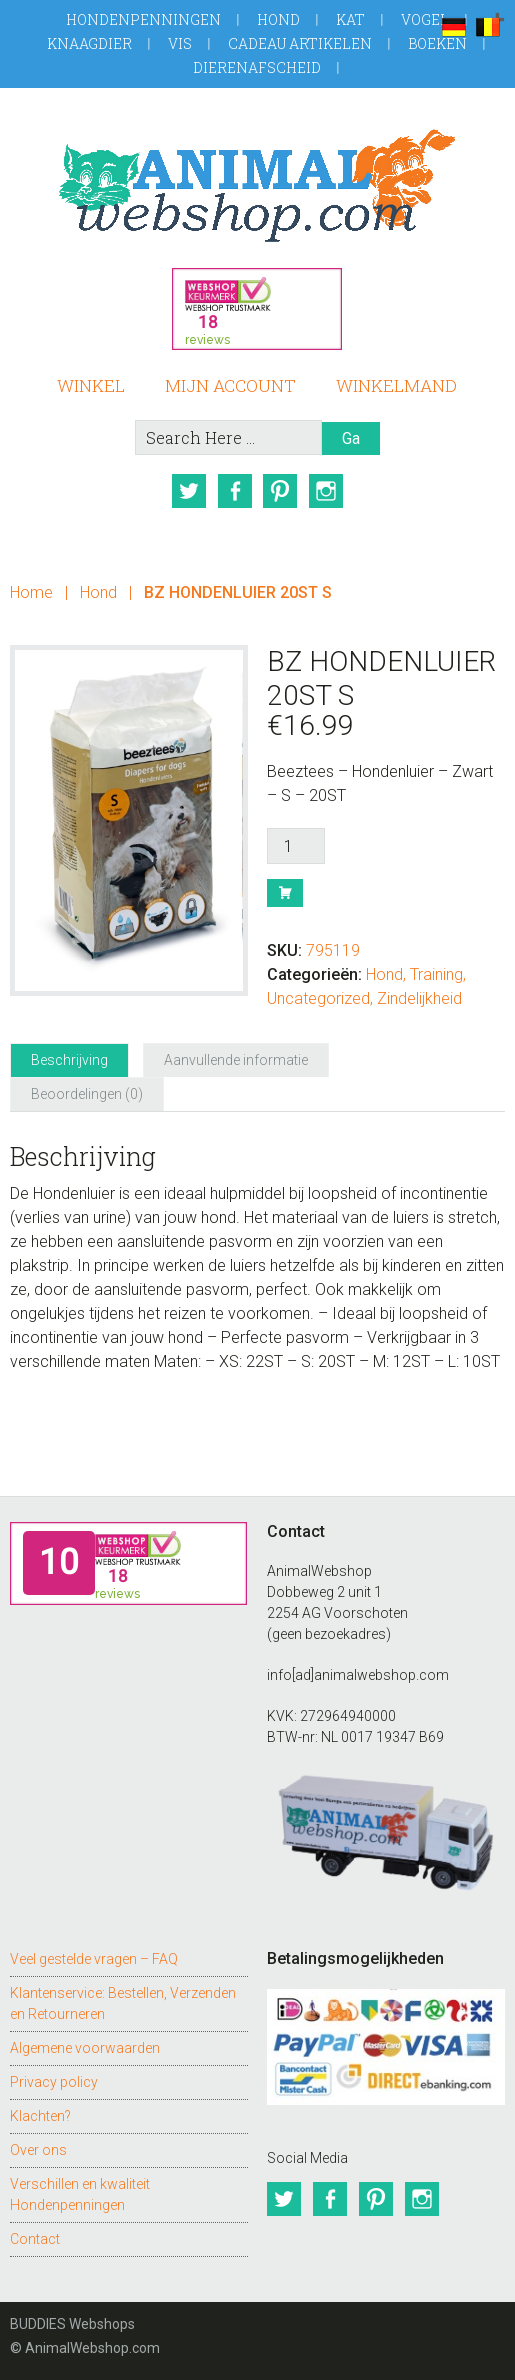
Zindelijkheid (419, 998)
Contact (35, 2239)
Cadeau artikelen (300, 43)
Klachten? (40, 2116)
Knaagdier (89, 43)
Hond (278, 19)
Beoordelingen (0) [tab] (87, 1094)
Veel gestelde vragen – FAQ (94, 1959)
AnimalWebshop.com (257, 185)
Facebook (234, 491)
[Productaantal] (296, 846)
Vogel (425, 19)
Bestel (285, 893)
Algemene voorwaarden (85, 2048)
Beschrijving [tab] (69, 1060)
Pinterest (280, 491)
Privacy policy (54, 2082)
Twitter (188, 491)
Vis (180, 43)
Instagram (326, 491)
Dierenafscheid (257, 67)
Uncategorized (318, 998)
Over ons (38, 2150)
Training (436, 974)
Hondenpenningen (143, 19)
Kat (350, 19)
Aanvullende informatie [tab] (236, 1060)
